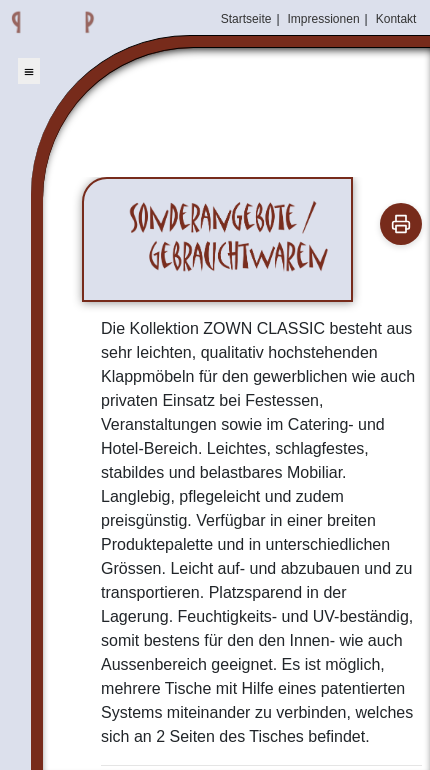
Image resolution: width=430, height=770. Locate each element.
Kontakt (396, 19)
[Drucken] (401, 224)
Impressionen (324, 19)
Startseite (246, 19)
